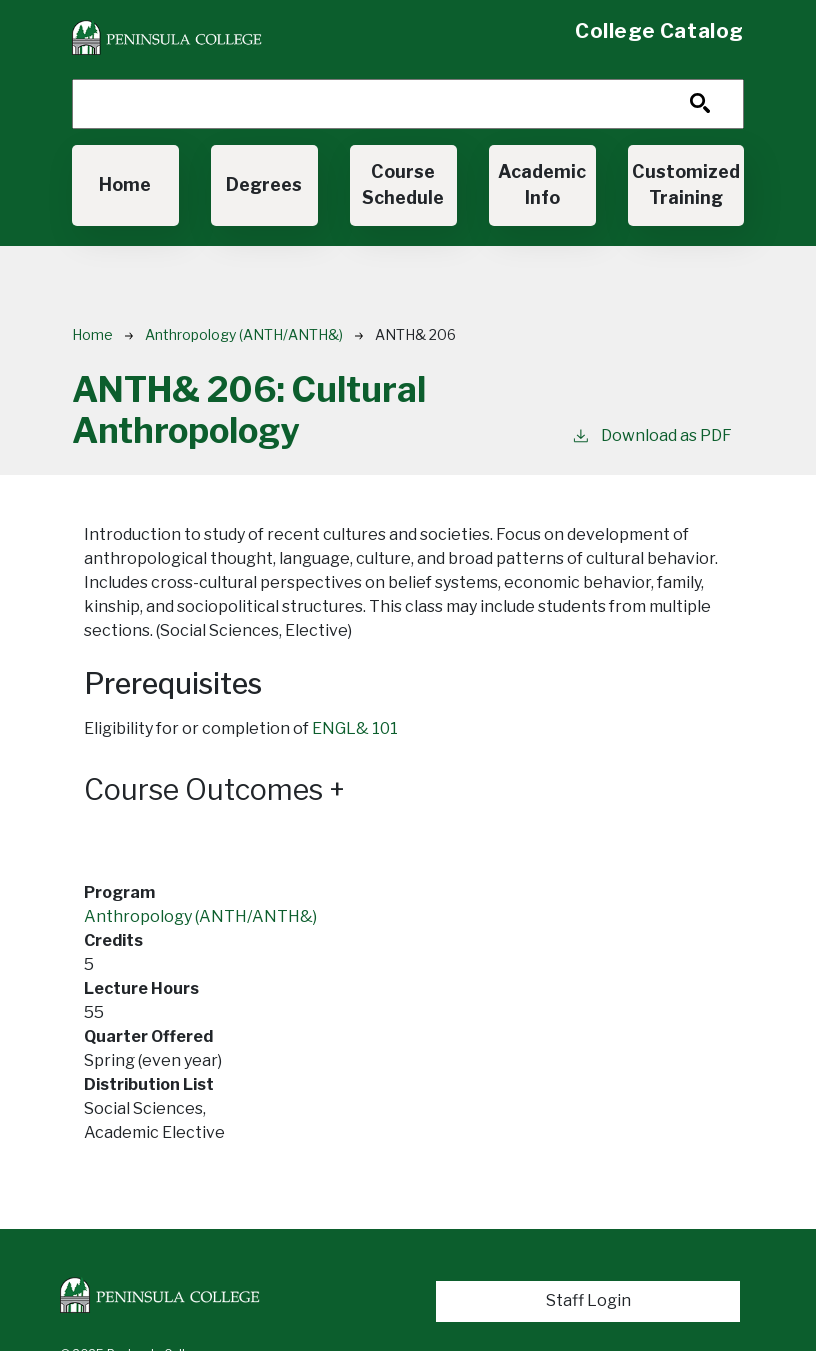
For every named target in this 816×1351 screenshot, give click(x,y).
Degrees (264, 184)
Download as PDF (651, 434)
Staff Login (588, 1300)
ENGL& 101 (355, 728)
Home (125, 184)
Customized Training (686, 184)
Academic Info (542, 184)
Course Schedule (403, 184)
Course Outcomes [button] (214, 790)
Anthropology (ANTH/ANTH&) (244, 334)
